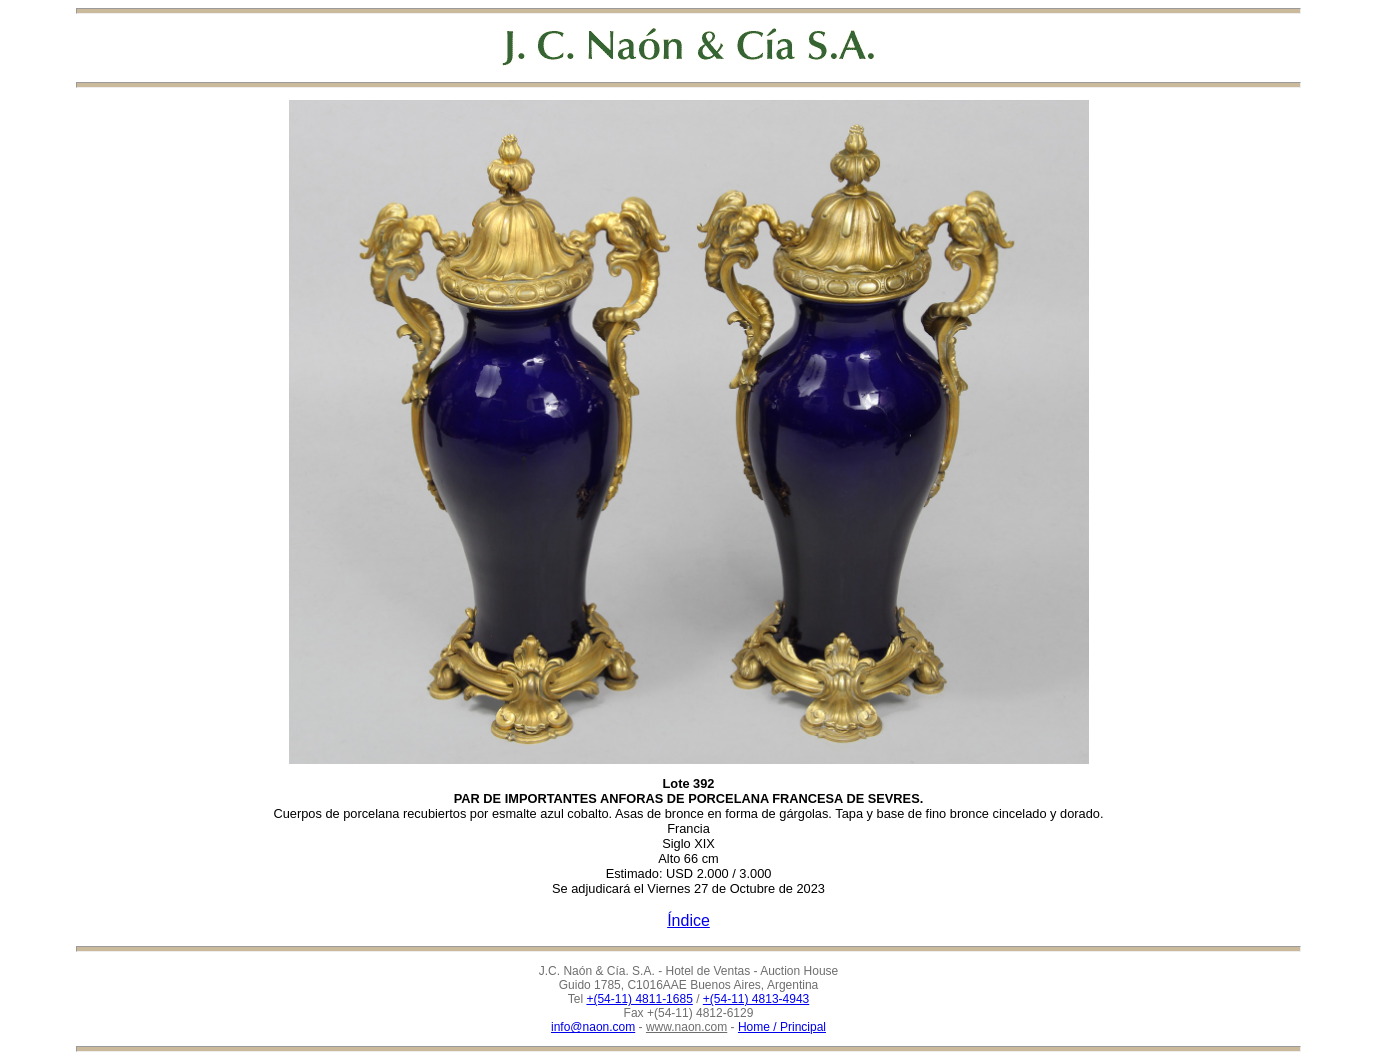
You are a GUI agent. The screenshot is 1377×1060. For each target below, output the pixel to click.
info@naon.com (593, 1027)
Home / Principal (782, 1027)
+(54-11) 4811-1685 (639, 999)
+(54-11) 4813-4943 (756, 999)
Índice (688, 920)
